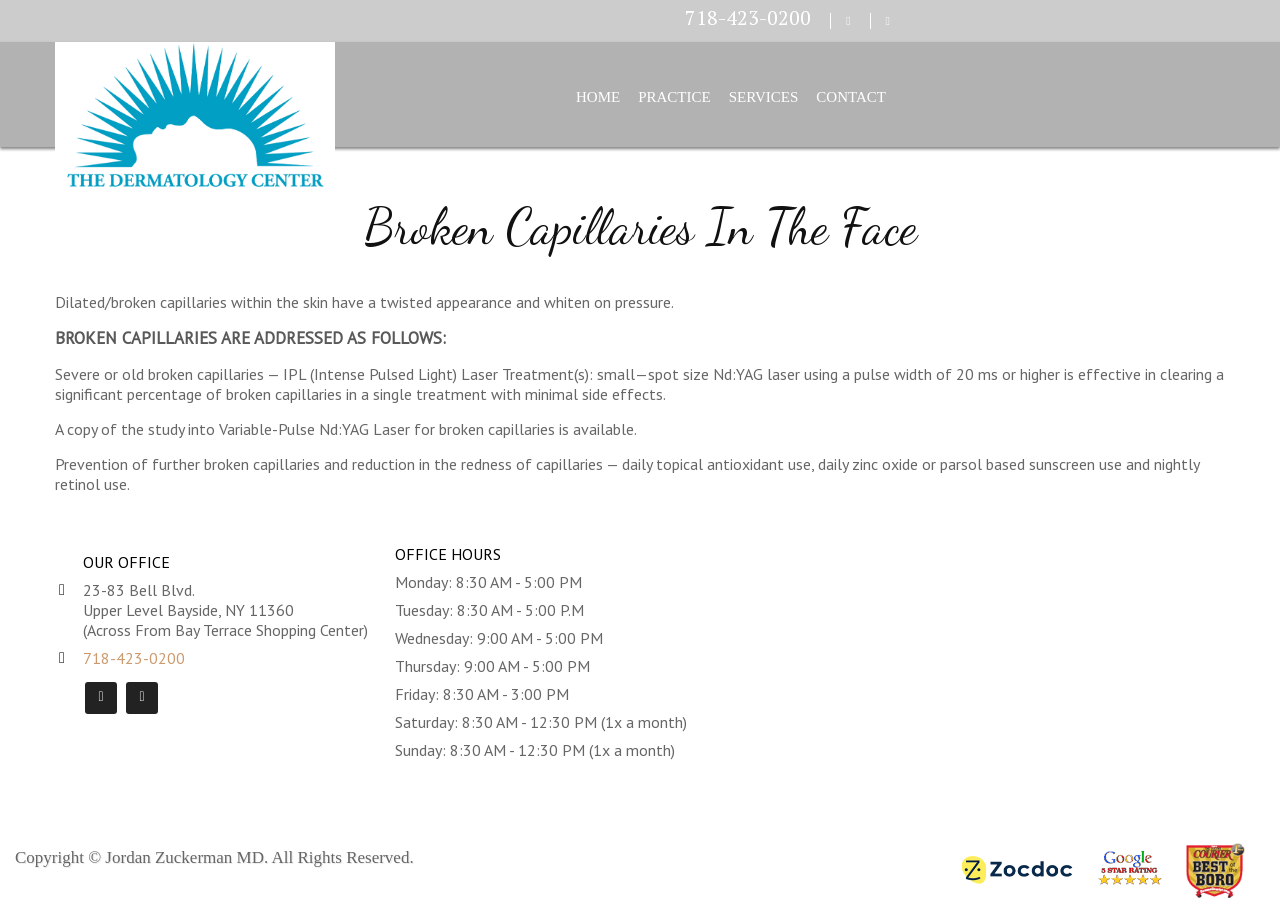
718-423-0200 (748, 17)
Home (598, 97)
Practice (674, 97)
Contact (851, 97)
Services (764, 97)
